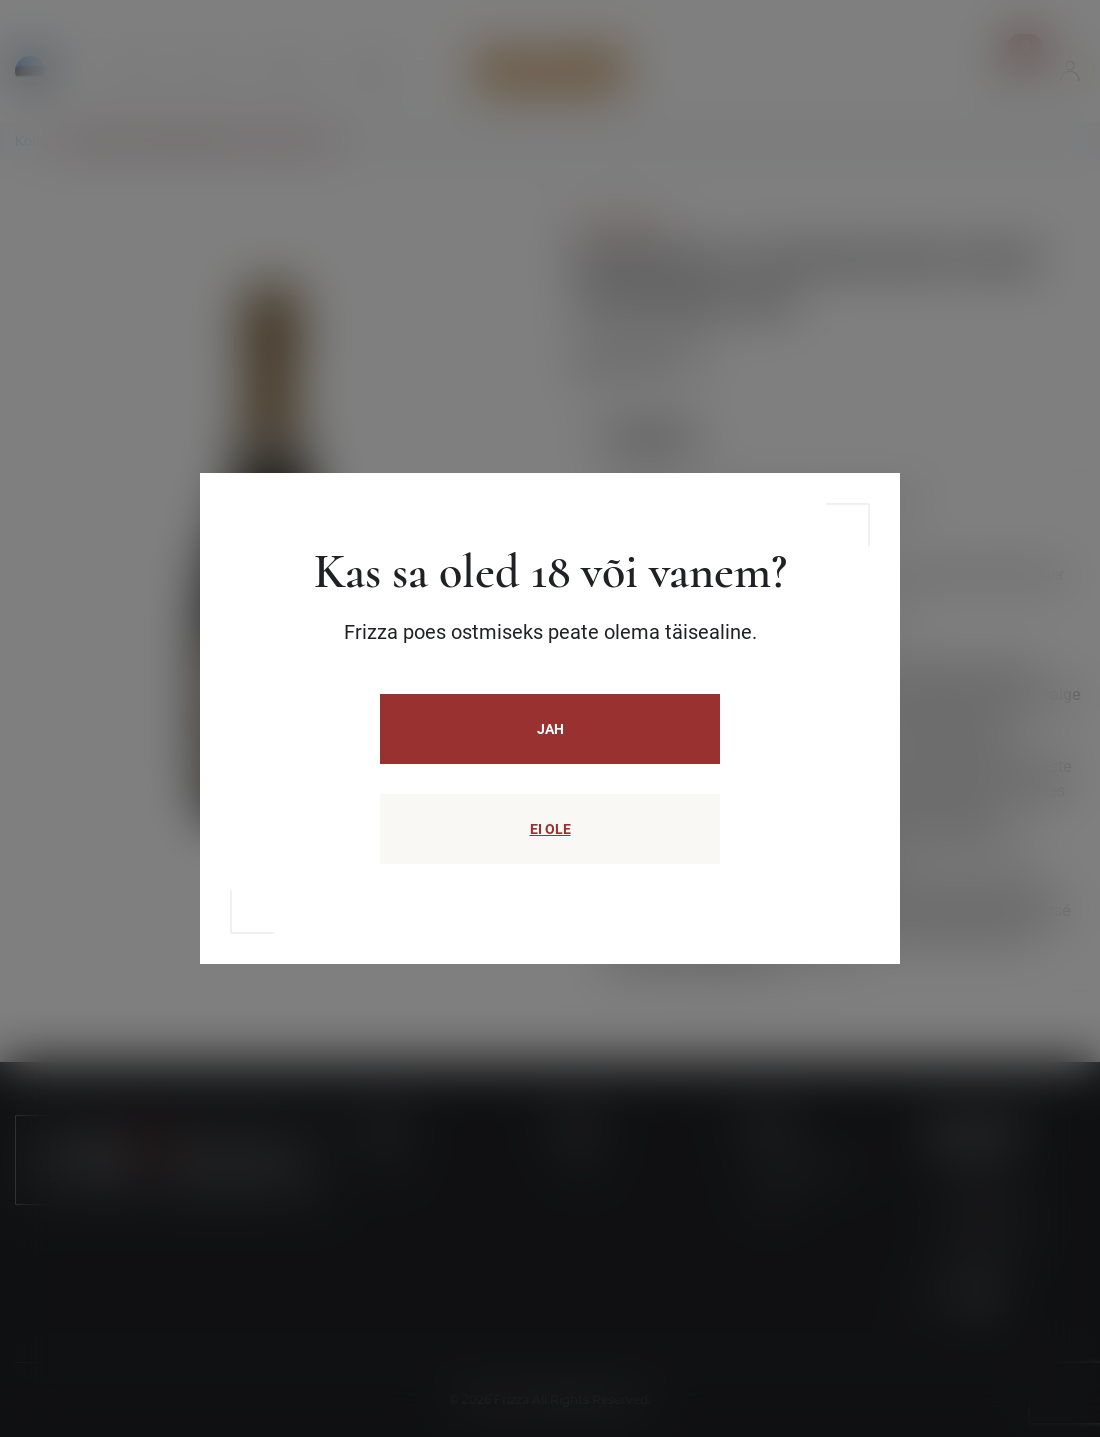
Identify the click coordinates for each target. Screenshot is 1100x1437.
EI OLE (550, 829)
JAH (550, 729)
